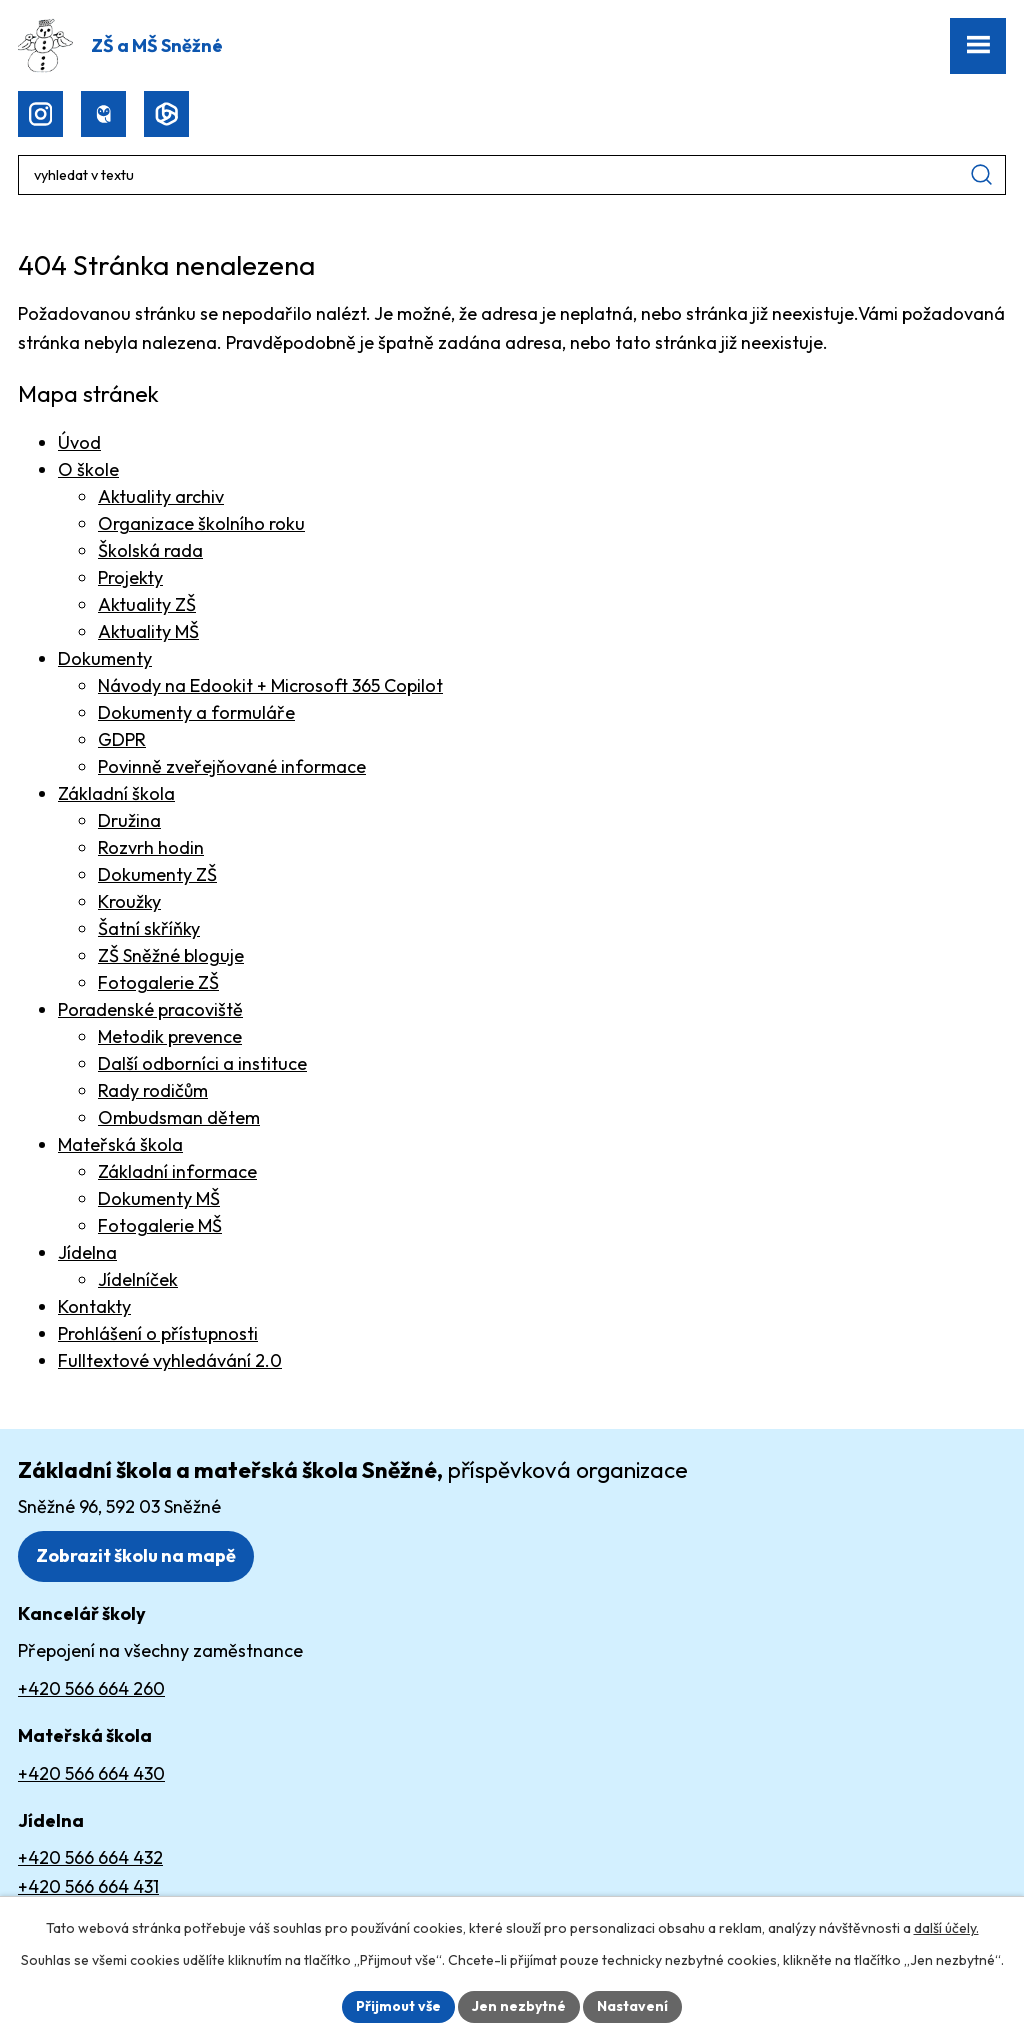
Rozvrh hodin (151, 847)
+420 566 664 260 (91, 1688)
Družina (129, 820)
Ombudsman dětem (179, 1117)
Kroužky (129, 901)
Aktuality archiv (161, 496)
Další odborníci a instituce (202, 1063)
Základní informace (177, 1171)
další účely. (946, 1928)
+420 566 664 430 (91, 1773)
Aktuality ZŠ (147, 604)
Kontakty (94, 1306)
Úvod (79, 442)
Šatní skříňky (149, 928)
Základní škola (116, 793)
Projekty (130, 577)
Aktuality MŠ (148, 631)
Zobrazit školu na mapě (136, 1555)
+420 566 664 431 (88, 1886)
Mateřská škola (120, 1144)
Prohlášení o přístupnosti (158, 1333)
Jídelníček (138, 1279)
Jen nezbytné (519, 2006)
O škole (88, 469)
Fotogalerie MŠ (160, 1225)
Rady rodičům (153, 1090)
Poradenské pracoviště (150, 1009)
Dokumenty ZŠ (157, 874)
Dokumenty (105, 658)
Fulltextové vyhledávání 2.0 (170, 1360)
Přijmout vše (398, 2006)
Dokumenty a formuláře (196, 712)
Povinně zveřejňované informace (232, 766)
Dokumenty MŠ (159, 1198)
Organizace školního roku (201, 523)
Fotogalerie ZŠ (158, 982)
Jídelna (87, 1252)
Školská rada (150, 550)
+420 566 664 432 (90, 1857)
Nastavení (632, 2006)
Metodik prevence (170, 1036)
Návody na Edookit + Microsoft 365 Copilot (270, 685)
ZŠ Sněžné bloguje (171, 955)
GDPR (122, 739)
